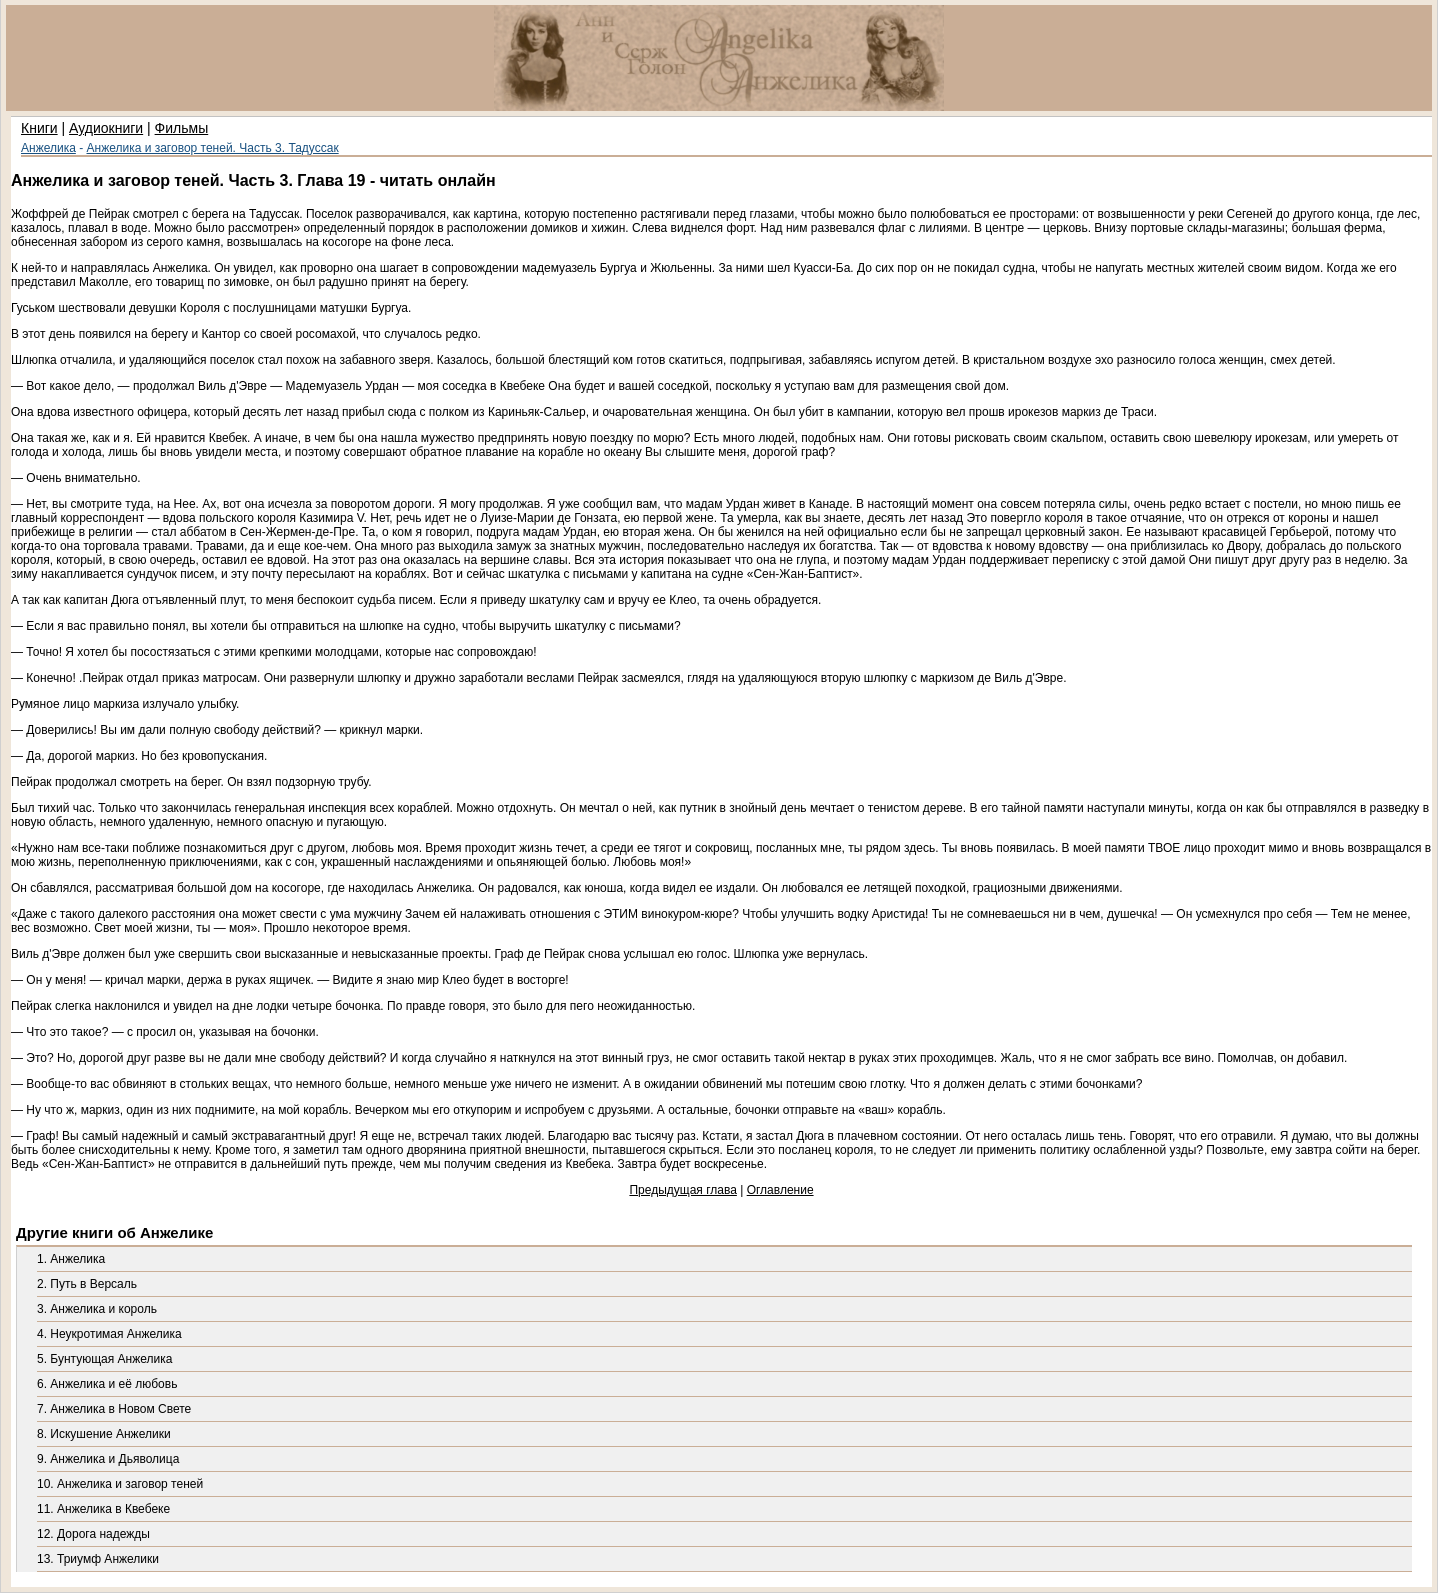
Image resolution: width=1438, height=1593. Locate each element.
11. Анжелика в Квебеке (103, 1509)
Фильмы (182, 128)
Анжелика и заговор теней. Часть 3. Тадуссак (213, 148)
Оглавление (780, 1190)
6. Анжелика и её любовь (107, 1384)
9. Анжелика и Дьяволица (108, 1459)
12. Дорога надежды (93, 1534)
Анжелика (48, 148)
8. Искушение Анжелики (104, 1434)
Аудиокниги (106, 128)
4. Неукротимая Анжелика (109, 1334)
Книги (39, 128)
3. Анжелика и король (97, 1309)
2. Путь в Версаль (87, 1284)
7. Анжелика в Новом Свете (114, 1409)
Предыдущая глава (682, 1190)
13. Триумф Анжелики (98, 1559)
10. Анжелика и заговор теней (120, 1484)
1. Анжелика (71, 1259)
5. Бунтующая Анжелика (104, 1359)
